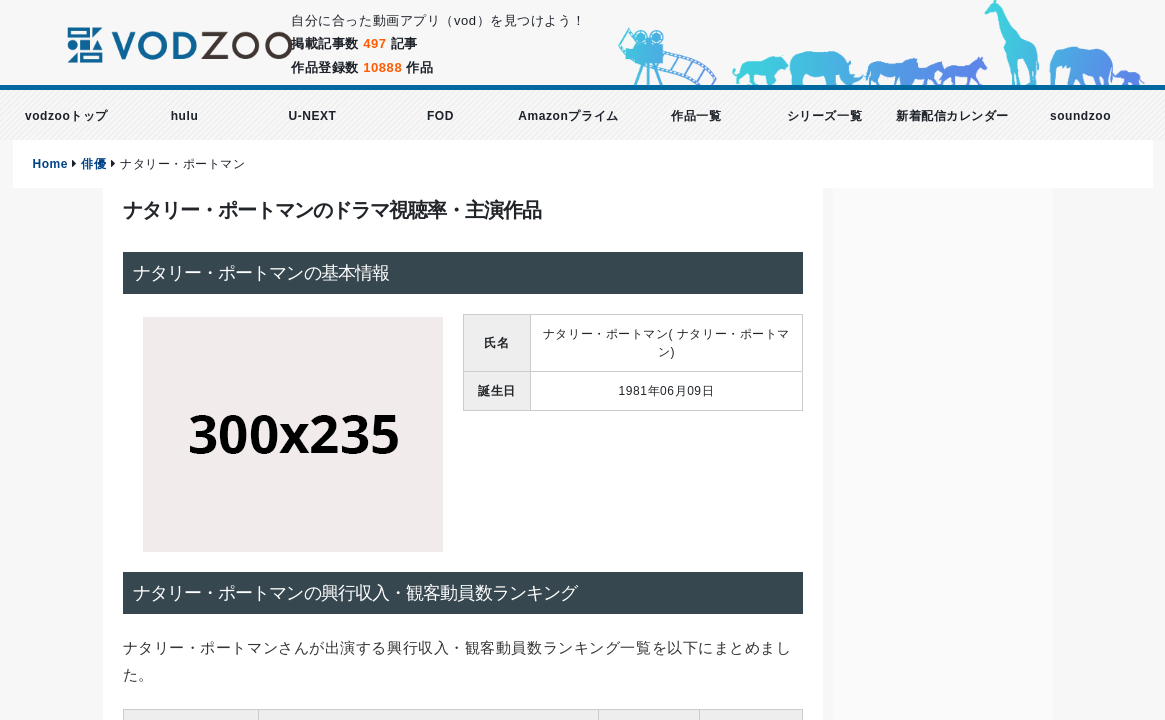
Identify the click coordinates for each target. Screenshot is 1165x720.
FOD (440, 116)
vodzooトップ (66, 116)
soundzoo (1080, 116)
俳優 (93, 164)
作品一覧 (696, 116)
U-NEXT (312, 116)
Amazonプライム (568, 116)
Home (51, 164)
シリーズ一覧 (824, 116)
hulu (185, 116)
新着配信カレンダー (952, 116)
